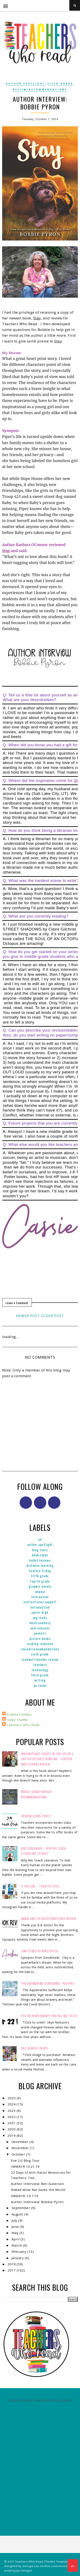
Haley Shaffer (17, 1720)
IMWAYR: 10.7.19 (24, 2196)
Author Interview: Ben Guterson (37, 2184)
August (18, 2214)
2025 (12, 2098)
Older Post (52, 1315)
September (21, 2208)
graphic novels (40, 1586)
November (21, 2148)
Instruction (40, 1596)
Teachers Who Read (22, 1725)
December (21, 2142)
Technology (40, 1669)
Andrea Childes (19, 1714)
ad (40, 1539)
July (15, 2220)
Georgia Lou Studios (36, 2566)
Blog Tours (40, 1549)
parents (40, 1633)
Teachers (40, 1664)
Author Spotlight (25, 83)
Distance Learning (40, 1565)
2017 (12, 2270)
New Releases (40, 1628)
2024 (12, 2104)
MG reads (40, 1617)
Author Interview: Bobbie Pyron (37, 2202)
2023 (12, 2110)
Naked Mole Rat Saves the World (38, 2189)
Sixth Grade (40, 1654)
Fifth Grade (60, 83)
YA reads (40, 1685)
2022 (12, 2117)
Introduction (40, 1607)
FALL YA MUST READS (34, 2048)
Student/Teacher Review (40, 1659)
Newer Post (28, 1315)
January (18, 2258)
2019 (12, 2135)
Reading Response (40, 1643)
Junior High (40, 1612)
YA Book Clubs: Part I (36, 1815)
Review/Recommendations (40, 89)
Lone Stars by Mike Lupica (39, 1950)
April (16, 2239)
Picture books (40, 1638)
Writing (40, 1680)
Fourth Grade (40, 1581)
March (17, 2245)
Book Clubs (40, 1555)
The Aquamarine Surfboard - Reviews (47, 1983)
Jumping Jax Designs (18, 2570)
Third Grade (40, 1675)
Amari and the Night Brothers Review (48, 1918)
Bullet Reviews (40, 1560)
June (16, 2226)
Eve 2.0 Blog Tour (25, 2160)
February (20, 2251)
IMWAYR (40, 1591)
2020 (12, 2129)
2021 (12, 2123)
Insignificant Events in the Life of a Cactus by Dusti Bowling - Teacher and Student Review (47, 1758)
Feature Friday (40, 1570)
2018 (12, 2264)
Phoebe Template (56, 2561)
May (15, 2233)
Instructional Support (40, 1601)
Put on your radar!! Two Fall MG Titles (49, 2015)
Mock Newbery (40, 1622)
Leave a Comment (17, 1302)
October (19, 2154)
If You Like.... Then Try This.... (42, 1886)
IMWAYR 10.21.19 (25, 2166)
